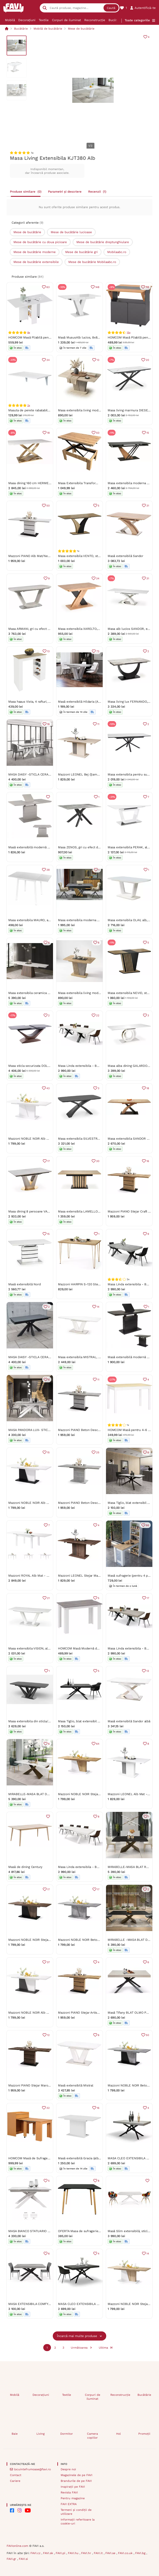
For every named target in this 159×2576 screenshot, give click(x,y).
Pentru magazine (73, 2498)
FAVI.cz (35, 2553)
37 (48, 1962)
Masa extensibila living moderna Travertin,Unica (92, 410)
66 (147, 1525)
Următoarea (79, 2347)
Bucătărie (115, 20)
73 (97, 651)
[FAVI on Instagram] (19, 2510)
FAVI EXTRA (69, 2504)
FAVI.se (110, 2553)
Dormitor (66, 2433)
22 (97, 1015)
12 (48, 2034)
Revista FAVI (69, 2492)
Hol (118, 2433)
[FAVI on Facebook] (12, 2510)
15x (128, 332)
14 (98, 1306)
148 (97, 286)
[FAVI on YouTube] (28, 2510)
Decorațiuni (26, 20)
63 (48, 286)
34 (48, 359)
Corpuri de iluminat (66, 20)
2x (28, 405)
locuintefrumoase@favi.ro (32, 2469)
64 (97, 1743)
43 (48, 1088)
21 (48, 1597)
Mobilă (10, 20)
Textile (44, 20)
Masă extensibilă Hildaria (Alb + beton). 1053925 (93, 701)
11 (98, 723)
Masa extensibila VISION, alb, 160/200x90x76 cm (43, 1648)
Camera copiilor (92, 2435)
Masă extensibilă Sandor (125, 556)
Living (40, 2433)
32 (48, 2107)
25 (97, 1452)
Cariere (15, 2480)
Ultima (103, 2347)
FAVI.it (99, 2553)
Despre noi (68, 2469)
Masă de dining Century (25, 1867)
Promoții (144, 2433)
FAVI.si (23, 2558)
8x (28, 332)
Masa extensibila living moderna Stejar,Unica (90, 993)
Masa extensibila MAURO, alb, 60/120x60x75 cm (43, 920)
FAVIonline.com (17, 2545)
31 (147, 505)
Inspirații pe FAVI (73, 2486)
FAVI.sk (48, 2553)
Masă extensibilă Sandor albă (129, 1721)
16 (48, 723)
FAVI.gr (12, 2558)
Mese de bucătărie (81, 28)
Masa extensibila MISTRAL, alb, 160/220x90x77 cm (94, 1357)
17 (48, 1160)
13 (98, 359)
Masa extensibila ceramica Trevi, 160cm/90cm (41, 993)
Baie (15, 2433)
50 (97, 432)
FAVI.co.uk (126, 2553)
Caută (111, 8)
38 (48, 869)
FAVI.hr (86, 2553)
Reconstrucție (94, 20)
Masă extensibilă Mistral (75, 2085)
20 (147, 359)
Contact (15, 2475)
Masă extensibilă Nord (24, 1284)
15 (147, 432)
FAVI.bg (140, 2553)
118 (147, 286)
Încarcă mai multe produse (77, 2336)
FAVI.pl (61, 2553)
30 (97, 1160)
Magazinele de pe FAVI (76, 2475)
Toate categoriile (137, 20)
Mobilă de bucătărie (48, 28)
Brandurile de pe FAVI (76, 2480)
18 (48, 432)
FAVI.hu (74, 2553)
